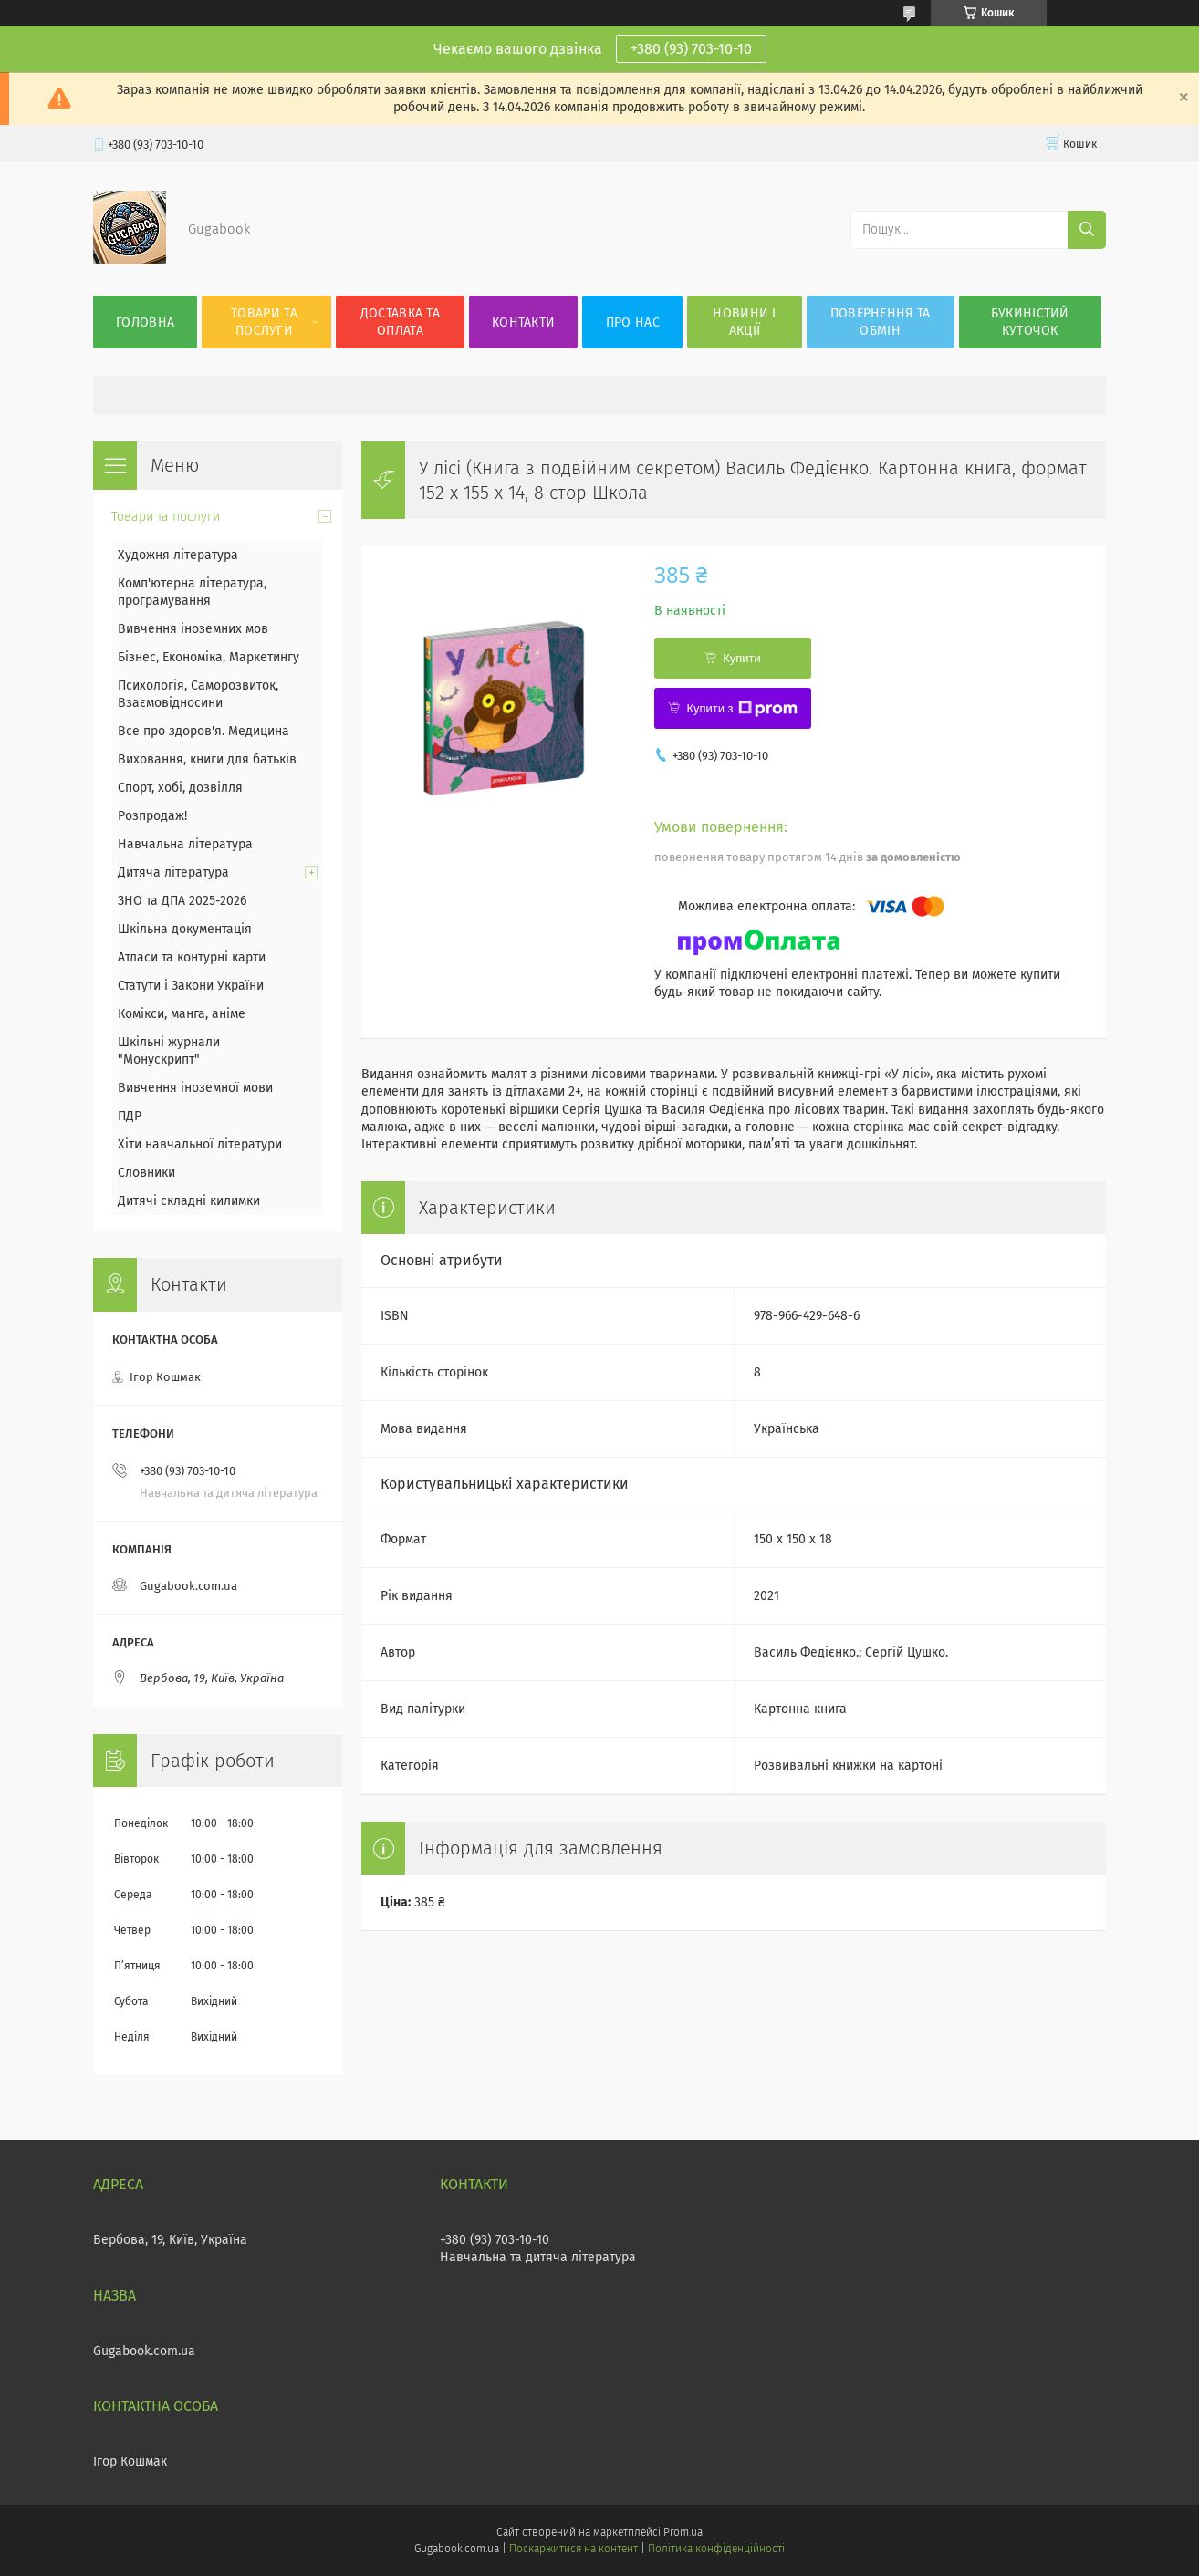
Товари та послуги (264, 322)
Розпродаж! (152, 816)
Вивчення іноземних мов (193, 629)
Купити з (741, 709)
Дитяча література (173, 872)
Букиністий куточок (1030, 322)
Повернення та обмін (880, 322)
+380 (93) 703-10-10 (691, 48)
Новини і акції (744, 322)
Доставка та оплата (400, 322)
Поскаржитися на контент (573, 2548)
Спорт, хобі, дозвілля (180, 787)
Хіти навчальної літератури (200, 1144)
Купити (742, 658)
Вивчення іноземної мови (195, 1088)
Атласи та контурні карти (192, 957)
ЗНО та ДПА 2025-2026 (182, 901)
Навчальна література (185, 844)
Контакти (523, 322)
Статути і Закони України (191, 985)
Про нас (633, 322)
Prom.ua (683, 2532)
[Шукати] (1087, 230)
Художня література (178, 555)
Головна (145, 322)
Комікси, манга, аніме (181, 1014)
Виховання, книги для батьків (207, 759)
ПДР (129, 1116)
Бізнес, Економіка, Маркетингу (208, 657)
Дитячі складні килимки (189, 1201)
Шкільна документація (185, 929)
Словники (146, 1172)
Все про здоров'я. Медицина (203, 731)
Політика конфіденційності (716, 2548)
